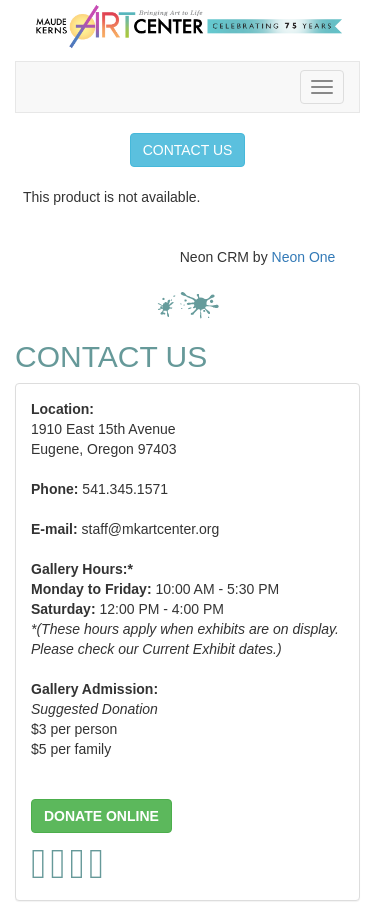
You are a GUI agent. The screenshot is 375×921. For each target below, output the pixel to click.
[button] (101, 816)
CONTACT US (188, 150)
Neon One (304, 257)
